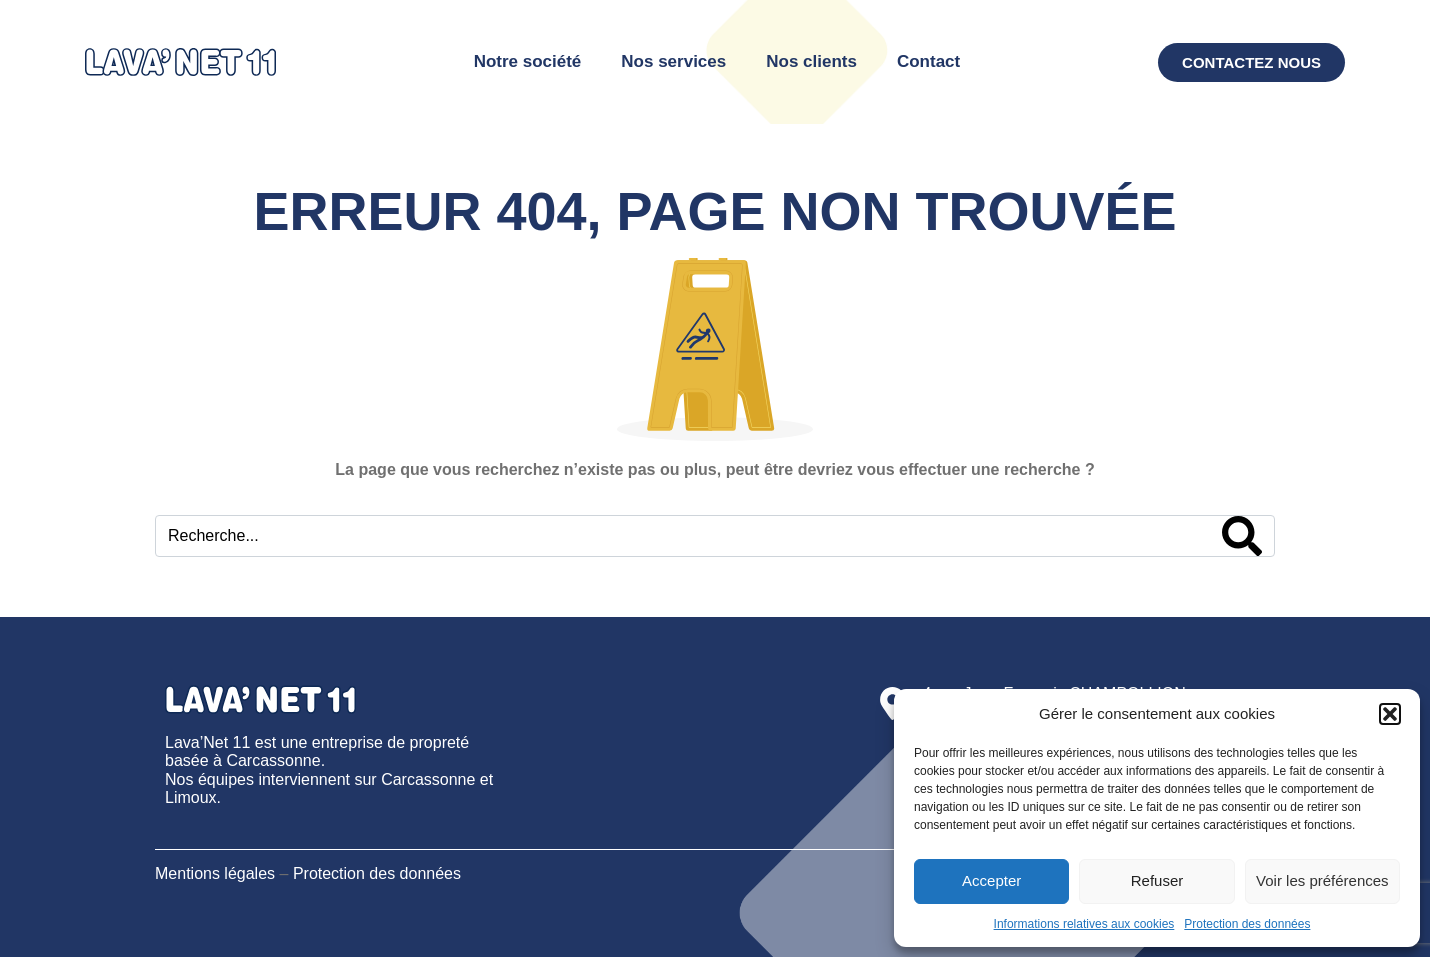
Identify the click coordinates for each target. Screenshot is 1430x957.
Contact (928, 61)
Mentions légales (215, 873)
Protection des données (1247, 924)
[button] (1390, 714)
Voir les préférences (1322, 880)
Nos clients (811, 61)
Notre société (528, 61)
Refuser (1157, 880)
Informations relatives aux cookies (1084, 924)
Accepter (991, 880)
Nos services (673, 61)
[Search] (1242, 536)
